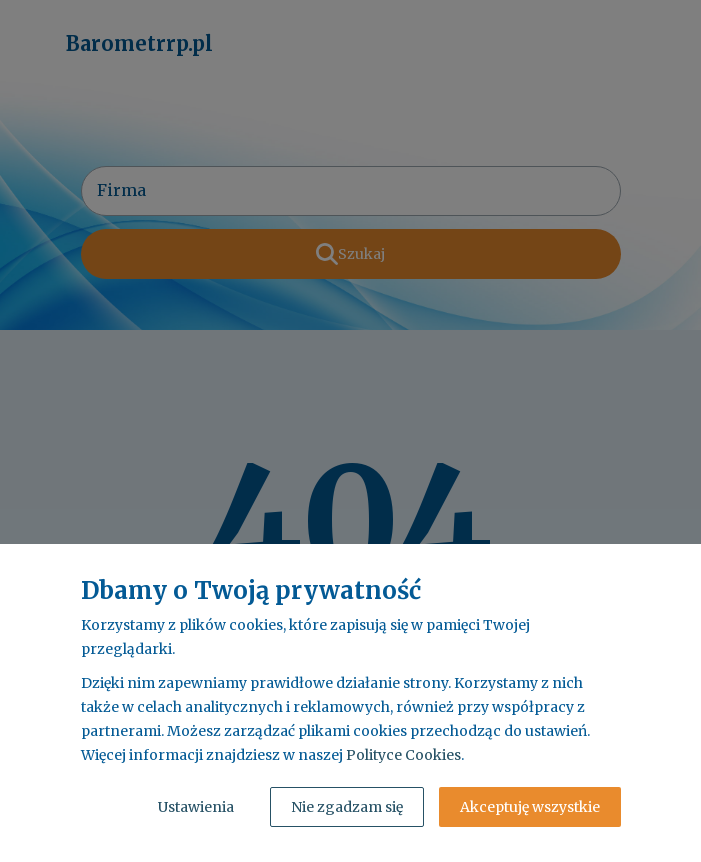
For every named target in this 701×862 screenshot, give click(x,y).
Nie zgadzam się (347, 807)
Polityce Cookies (403, 755)
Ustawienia (196, 807)
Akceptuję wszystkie (530, 807)
